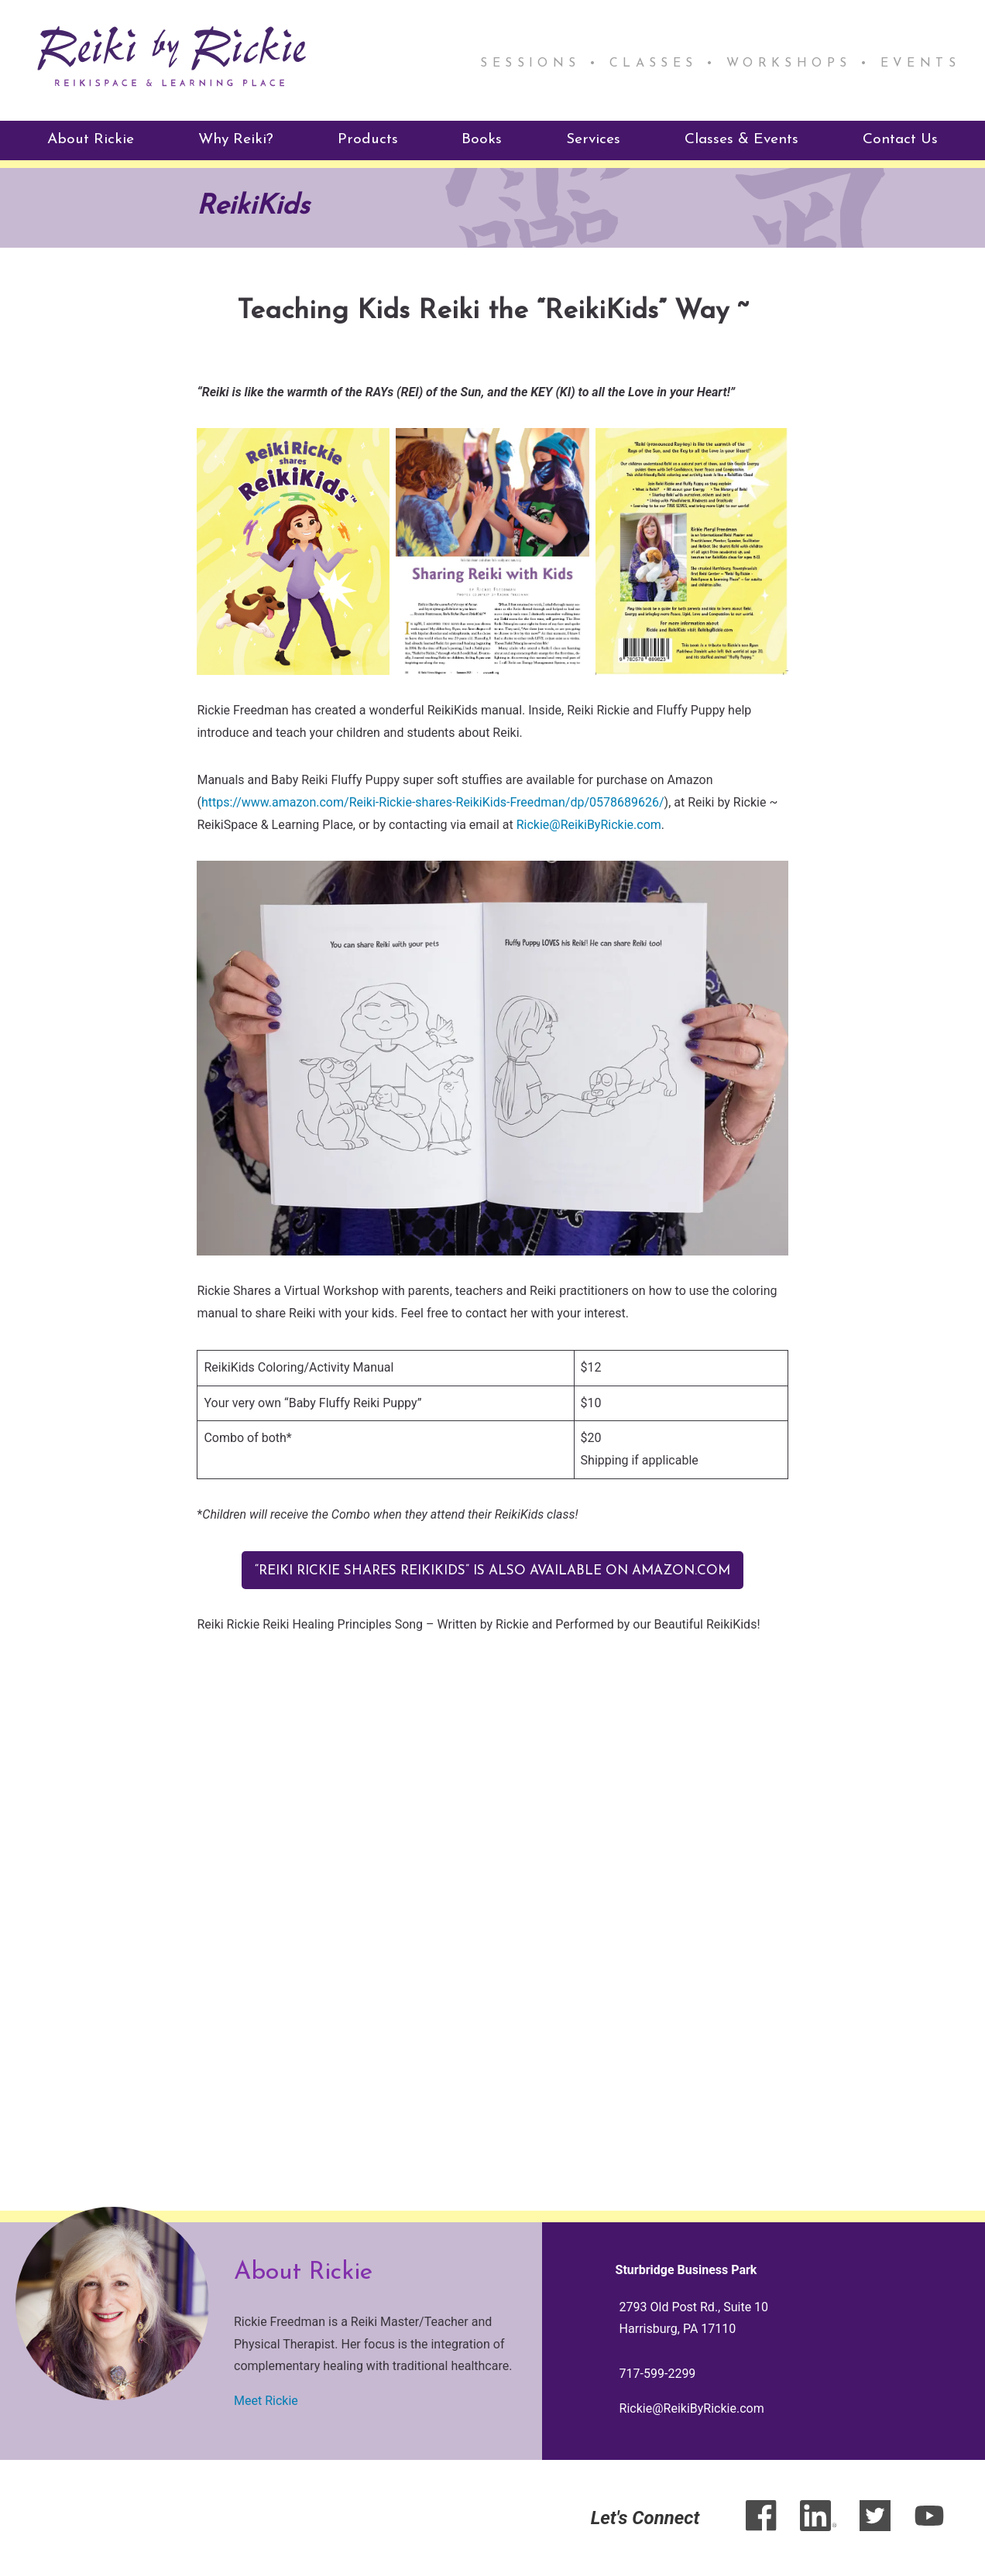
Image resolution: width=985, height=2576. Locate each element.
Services (593, 139)
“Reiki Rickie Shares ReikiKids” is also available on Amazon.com (493, 1570)
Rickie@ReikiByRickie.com (589, 823)
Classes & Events (741, 139)
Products (368, 139)
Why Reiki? (235, 139)
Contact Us (900, 139)
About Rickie (90, 139)
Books (482, 139)
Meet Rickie (266, 2400)
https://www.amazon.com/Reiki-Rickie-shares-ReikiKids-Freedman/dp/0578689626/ (432, 801)
